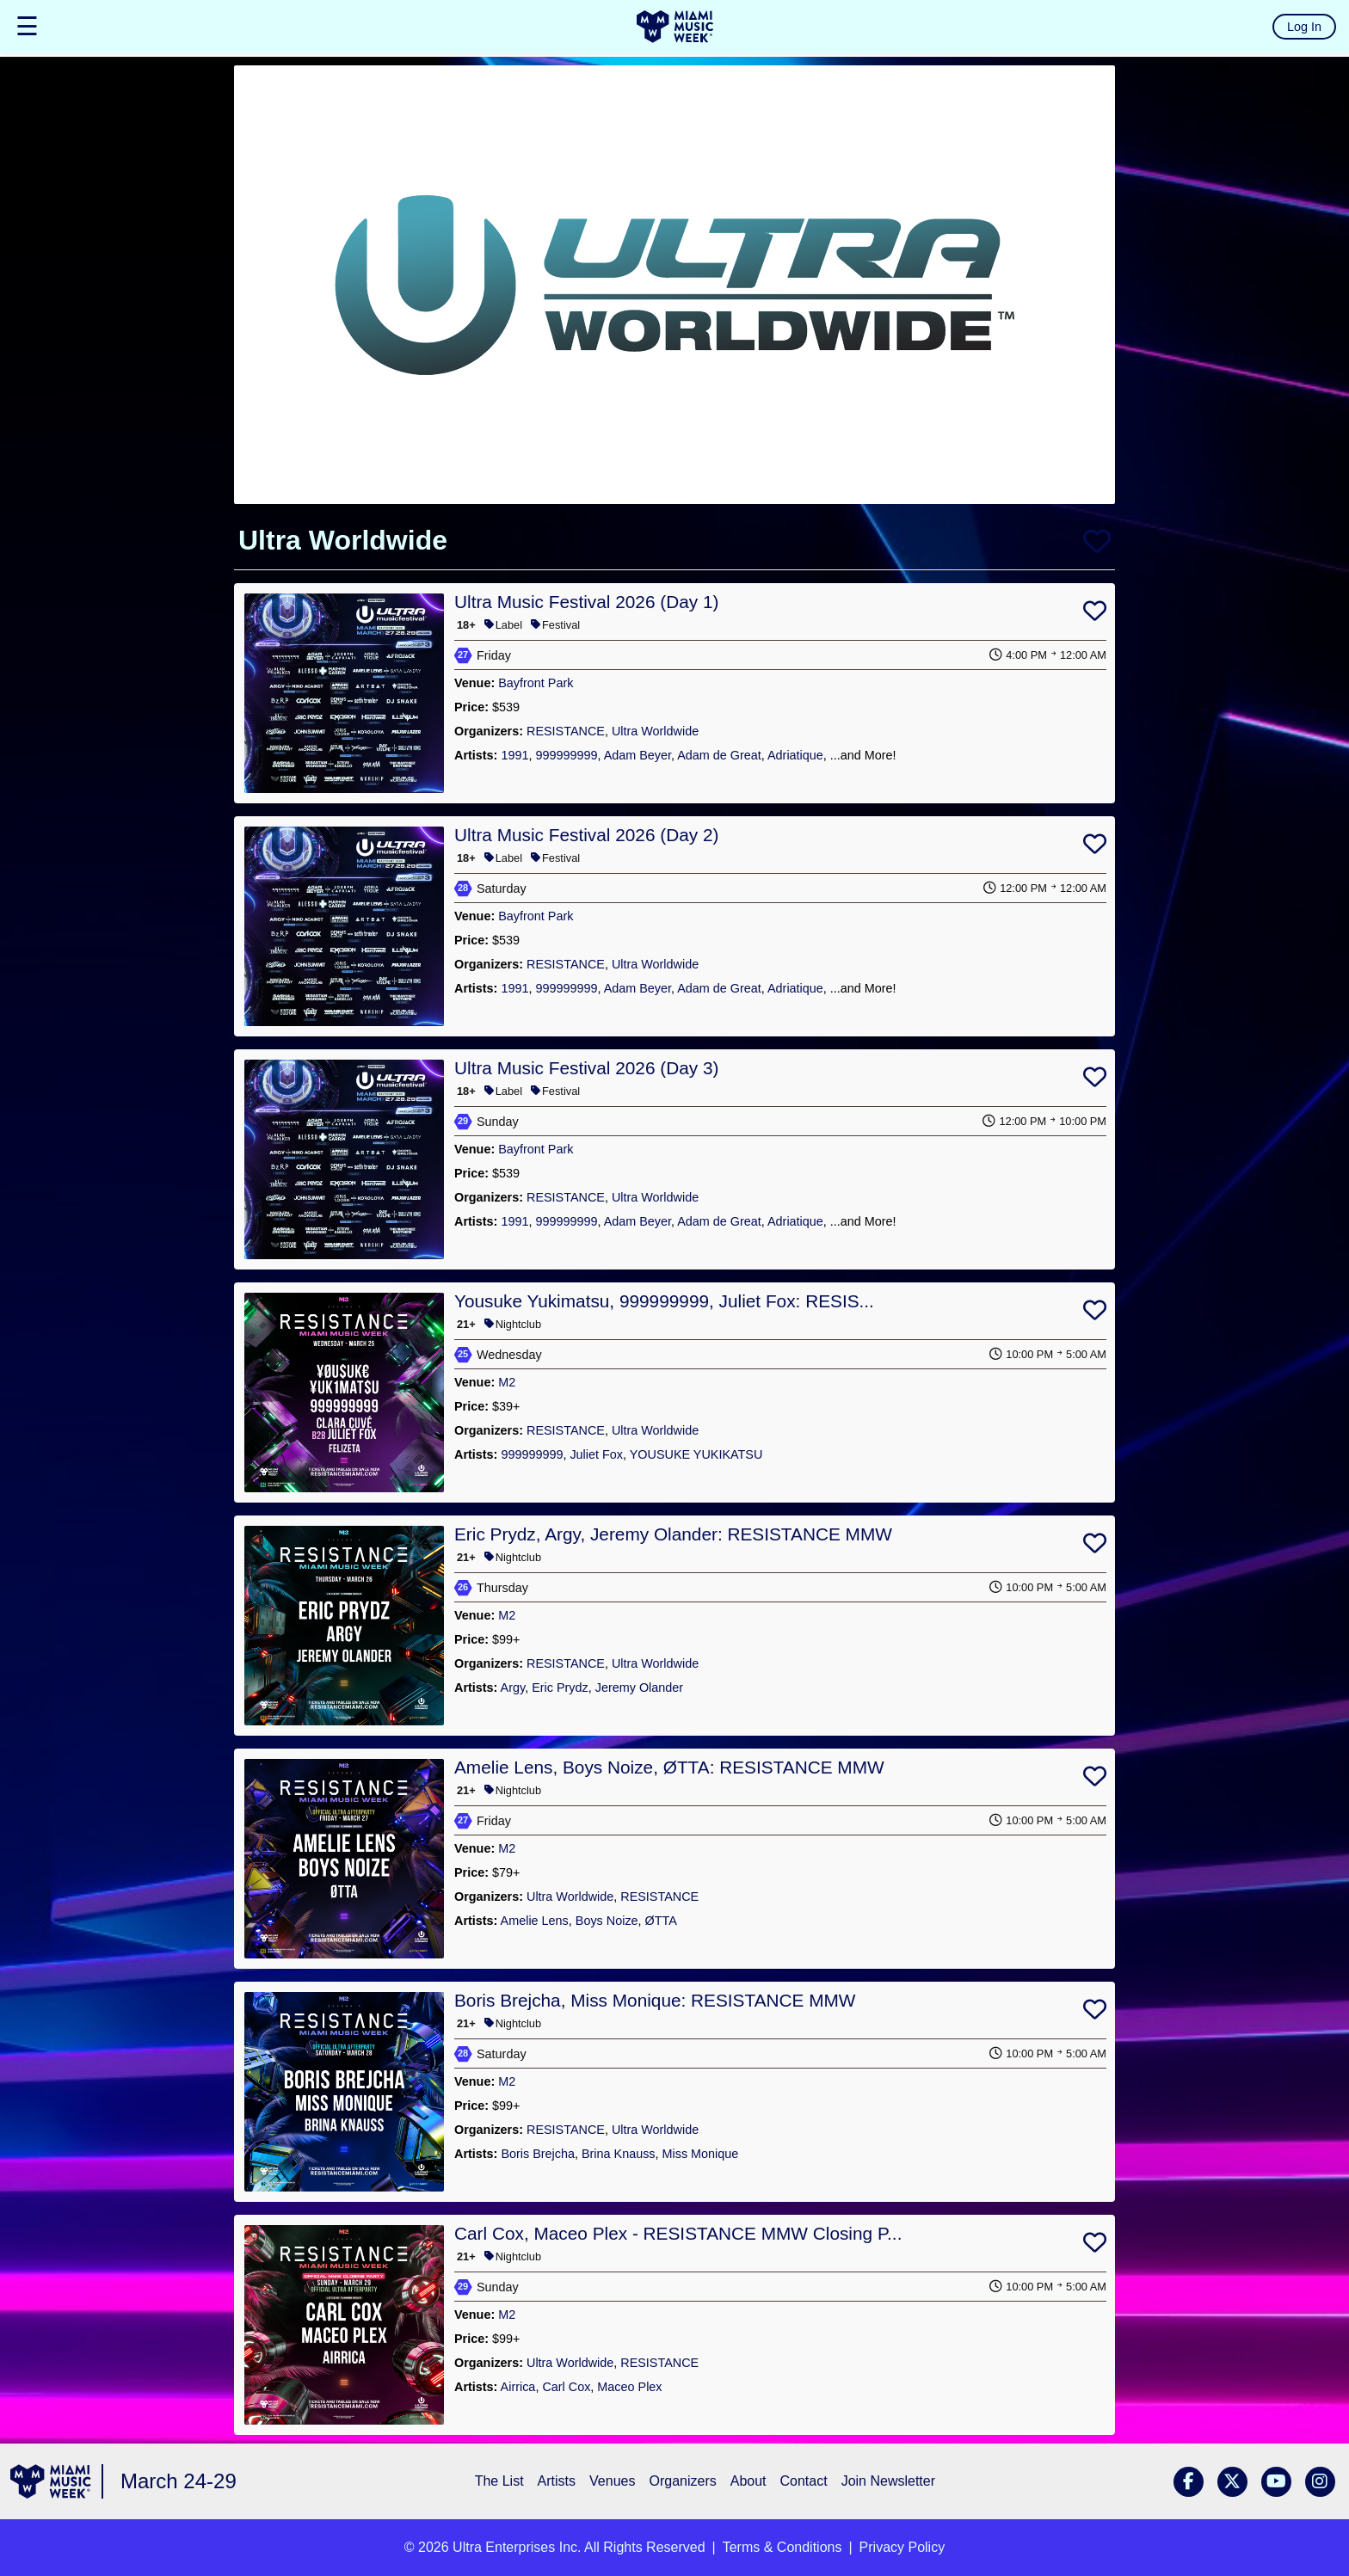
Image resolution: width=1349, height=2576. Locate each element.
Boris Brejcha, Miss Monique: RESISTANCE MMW (655, 2000)
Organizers (682, 2481)
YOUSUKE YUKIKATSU (696, 1454)
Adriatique (795, 755)
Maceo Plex (629, 2387)
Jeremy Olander (639, 1687)
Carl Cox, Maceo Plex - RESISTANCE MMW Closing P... (678, 2233)
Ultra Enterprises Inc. (517, 2547)
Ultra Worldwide (655, 731)
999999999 (566, 755)
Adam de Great (719, 755)
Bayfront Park (535, 683)
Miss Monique (700, 2154)
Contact (804, 2481)
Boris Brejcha (538, 2154)
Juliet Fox (596, 1454)
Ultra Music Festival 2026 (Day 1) (586, 602)
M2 (506, 1382)
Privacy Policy (902, 2547)
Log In (1304, 27)
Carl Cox (566, 2387)
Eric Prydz (560, 1687)
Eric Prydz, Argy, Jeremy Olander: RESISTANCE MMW (673, 1534)
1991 (514, 755)
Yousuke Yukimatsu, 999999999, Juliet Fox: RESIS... (664, 1301)
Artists (557, 2481)
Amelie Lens (535, 1920)
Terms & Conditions (782, 2547)
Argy (513, 1687)
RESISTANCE (566, 731)
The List (499, 2481)
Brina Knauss (619, 2154)
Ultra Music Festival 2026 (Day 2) (586, 835)
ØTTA (661, 1920)
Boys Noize (607, 1920)
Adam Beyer (637, 755)
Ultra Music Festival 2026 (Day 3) (586, 1068)
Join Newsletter (888, 2481)
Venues (612, 2481)
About (748, 2481)
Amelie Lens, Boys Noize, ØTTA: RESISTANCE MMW (669, 1767)
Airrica (518, 2387)
